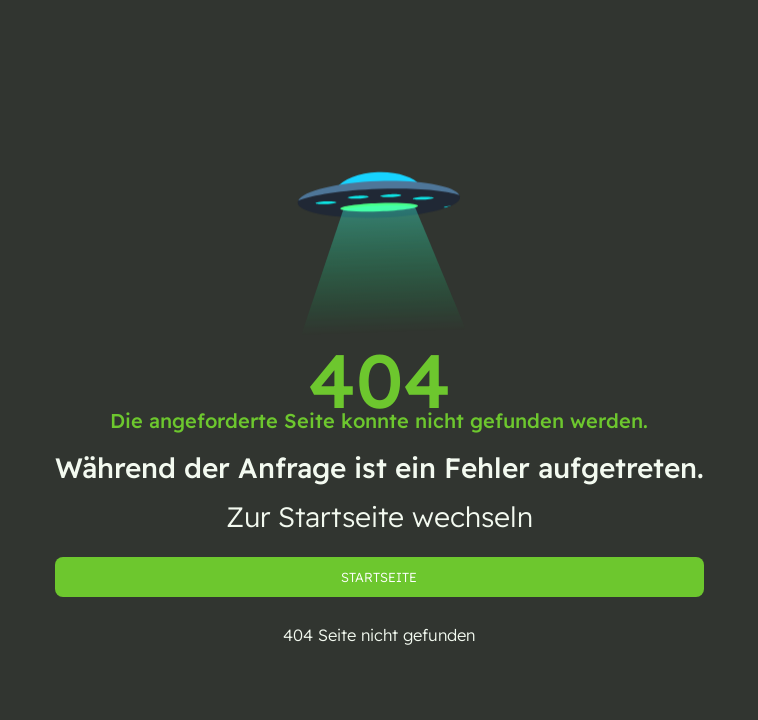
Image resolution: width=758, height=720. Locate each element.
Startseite (379, 577)
